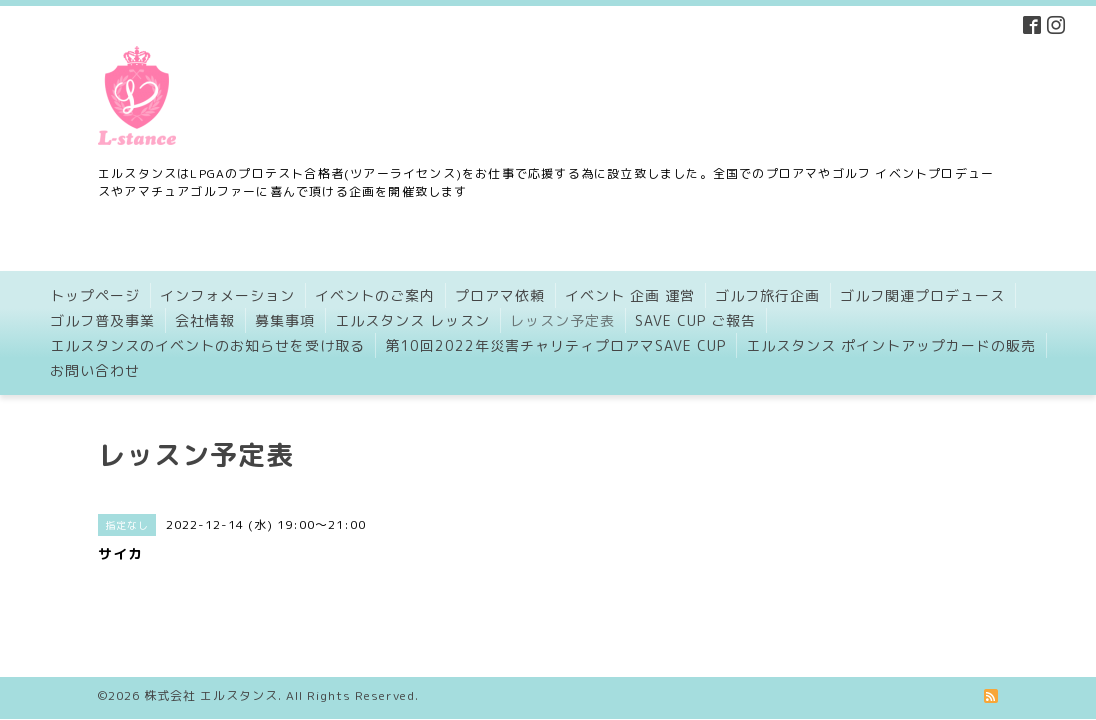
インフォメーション (227, 295)
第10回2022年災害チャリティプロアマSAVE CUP (555, 345)
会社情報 (205, 320)
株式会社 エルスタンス (211, 679)
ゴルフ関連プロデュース (922, 295)
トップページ (95, 295)
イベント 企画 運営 (630, 295)
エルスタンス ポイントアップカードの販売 (891, 345)
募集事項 (285, 320)
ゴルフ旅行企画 (767, 295)
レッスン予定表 (562, 320)
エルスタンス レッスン (412, 320)
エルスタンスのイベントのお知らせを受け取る (207, 345)
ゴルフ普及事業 (102, 320)
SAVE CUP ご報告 (695, 320)
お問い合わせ (95, 370)
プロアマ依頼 (500, 295)
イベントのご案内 (375, 295)
